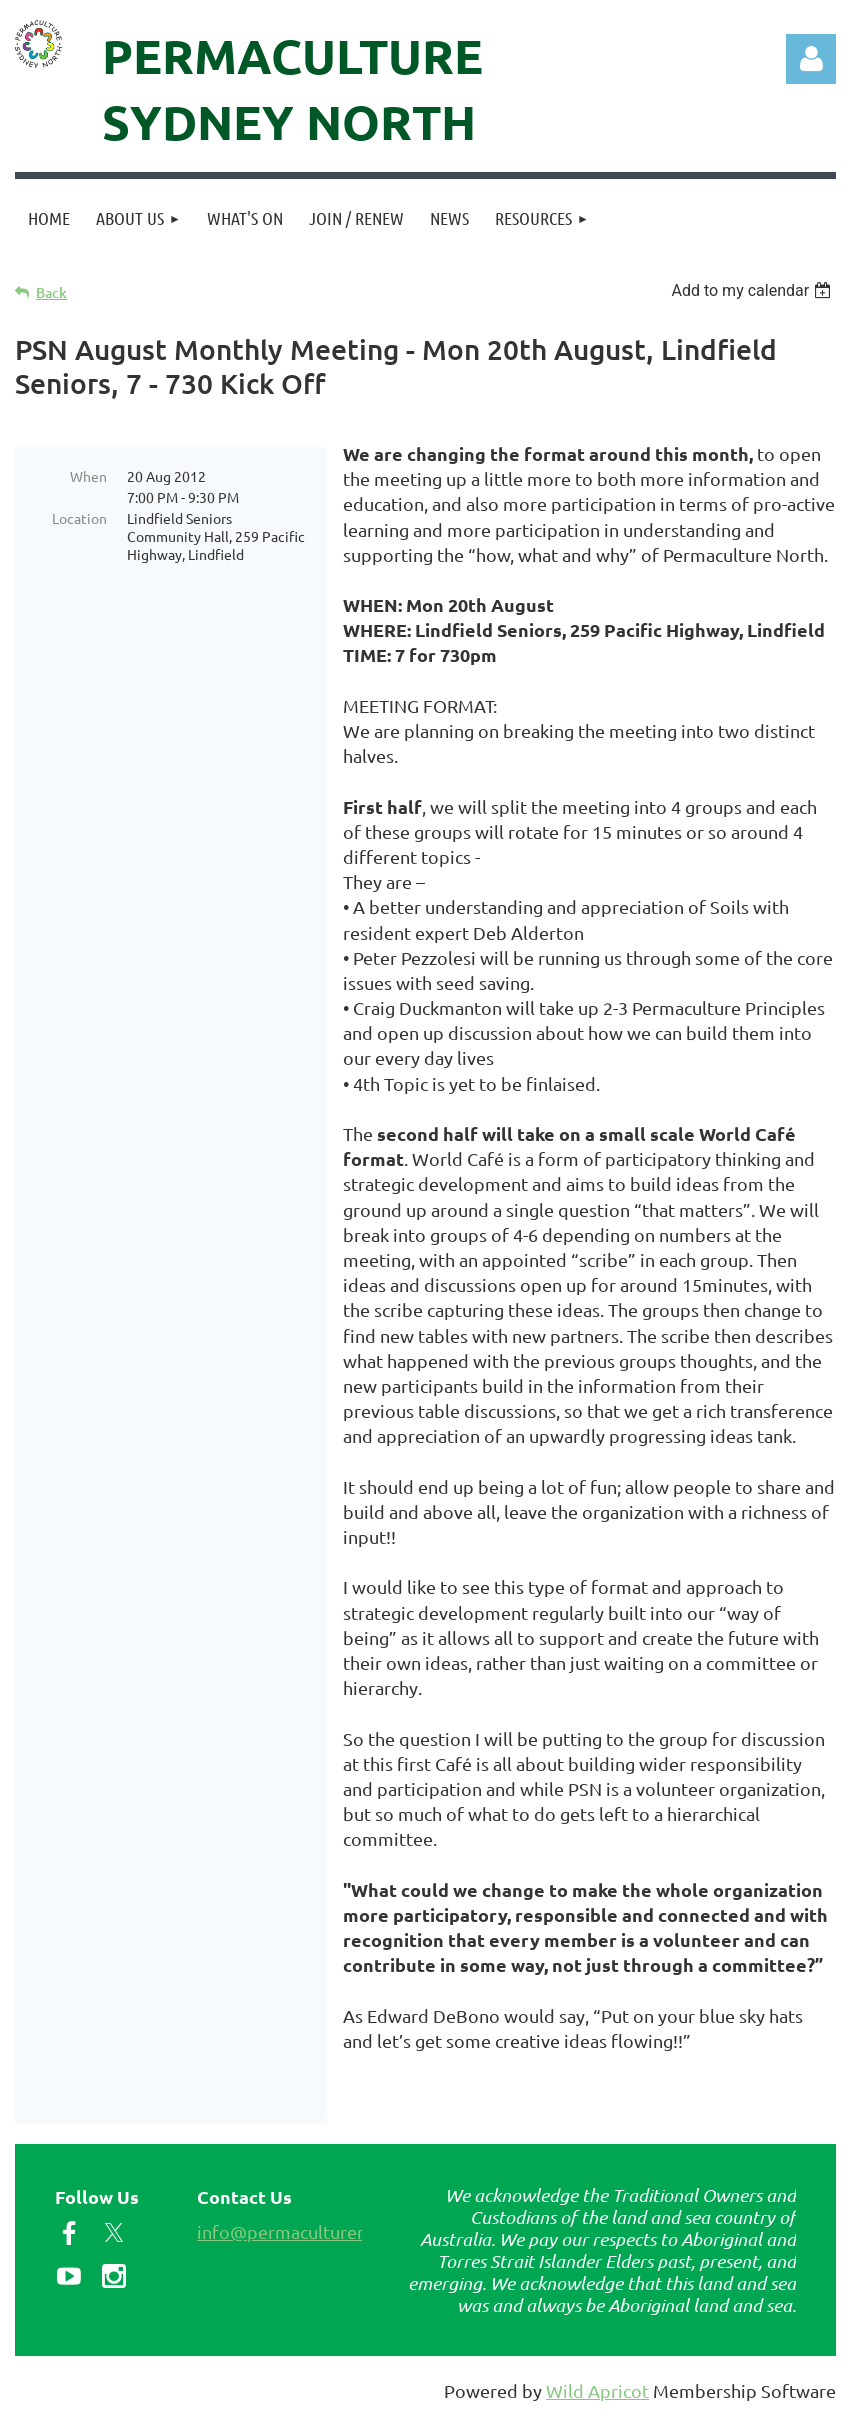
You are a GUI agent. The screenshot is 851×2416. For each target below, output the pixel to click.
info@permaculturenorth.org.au (327, 2231)
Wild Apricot (597, 2390)
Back (51, 292)
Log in (811, 59)
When (88, 476)
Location (79, 518)
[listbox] (753, 290)
